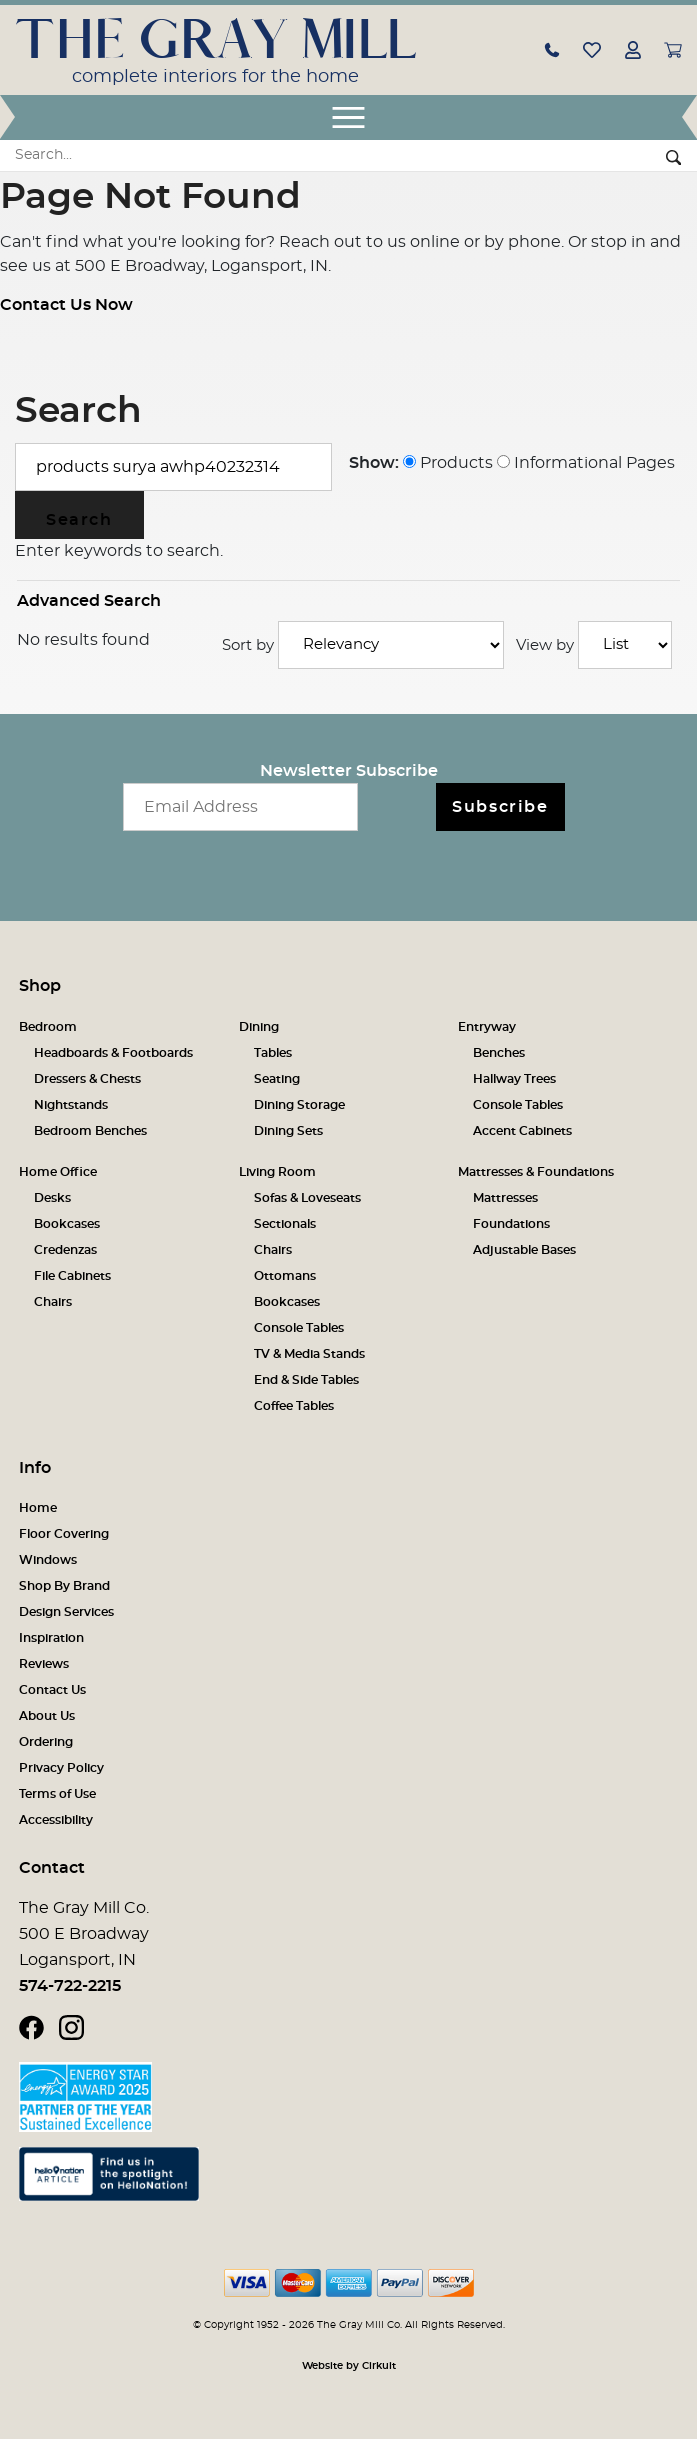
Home (38, 1508)
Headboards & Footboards (113, 1053)
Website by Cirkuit (349, 2366)
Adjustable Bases (524, 1250)
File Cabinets (72, 1276)
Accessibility (56, 1820)
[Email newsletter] (240, 807)
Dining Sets (288, 1131)
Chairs (53, 1302)
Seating (277, 1079)
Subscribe (500, 807)
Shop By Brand (64, 1586)
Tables (273, 1053)
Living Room (277, 1172)
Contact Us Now (66, 305)
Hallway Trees (514, 1079)
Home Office (58, 1172)
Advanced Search (89, 601)
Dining (259, 1027)
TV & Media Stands (309, 1354)
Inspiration (51, 1638)
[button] (552, 49)
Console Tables (518, 1105)
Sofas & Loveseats (307, 1198)
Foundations (511, 1224)
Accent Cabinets (522, 1131)
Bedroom (48, 1027)
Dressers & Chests (87, 1079)
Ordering (46, 1742)
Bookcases (67, 1224)
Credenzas (65, 1250)
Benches (499, 1053)
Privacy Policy (61, 1768)
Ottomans (285, 1276)
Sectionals (285, 1224)
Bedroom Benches (90, 1131)
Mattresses (505, 1198)
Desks (52, 1198)
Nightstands (71, 1105)
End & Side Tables (306, 1380)
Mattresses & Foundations (536, 1172)
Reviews (44, 1664)
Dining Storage (299, 1105)
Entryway (487, 1027)
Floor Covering (64, 1534)
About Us (47, 1716)
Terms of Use (57, 1794)
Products (448, 463)
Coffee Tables (294, 1406)
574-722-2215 (70, 1986)
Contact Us (52, 1690)
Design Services (66, 1612)
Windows (48, 1560)
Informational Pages (586, 463)
